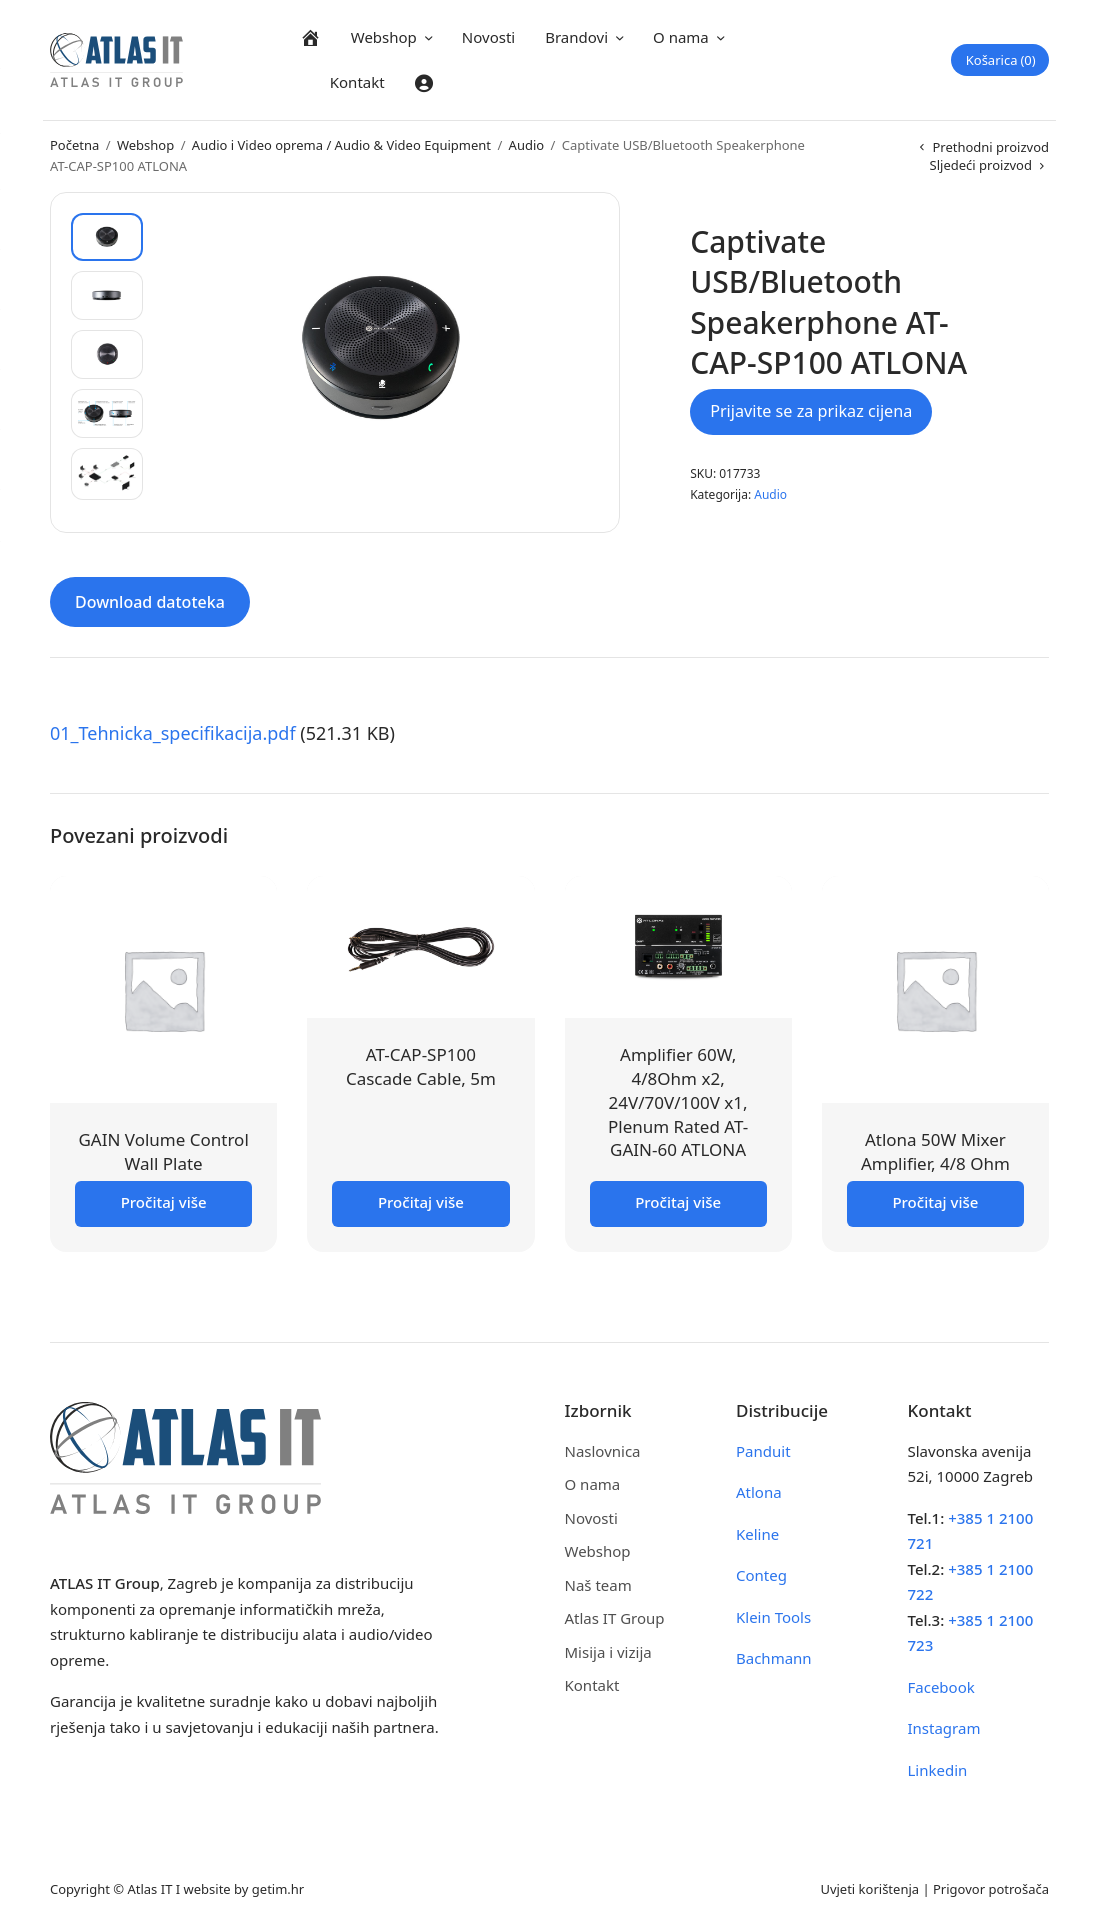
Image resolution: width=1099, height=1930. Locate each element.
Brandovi (576, 37)
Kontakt (357, 82)
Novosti (488, 37)
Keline (757, 1534)
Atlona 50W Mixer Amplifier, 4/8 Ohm (935, 1151)
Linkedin (938, 1770)
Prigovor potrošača (991, 1889)
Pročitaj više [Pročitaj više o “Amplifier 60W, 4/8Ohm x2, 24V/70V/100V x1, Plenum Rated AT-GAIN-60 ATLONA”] (678, 1202)
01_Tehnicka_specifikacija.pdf (173, 733)
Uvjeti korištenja (869, 1889)
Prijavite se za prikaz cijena (811, 411)
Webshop (384, 37)
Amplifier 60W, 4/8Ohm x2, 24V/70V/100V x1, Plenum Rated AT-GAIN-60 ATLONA (678, 1102)
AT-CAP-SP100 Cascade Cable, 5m (421, 1066)
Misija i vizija (608, 1652)
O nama (681, 37)
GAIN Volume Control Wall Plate (163, 1151)
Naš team (598, 1585)
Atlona (759, 1492)
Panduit (763, 1451)
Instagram (944, 1728)
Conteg (761, 1575)
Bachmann (774, 1658)
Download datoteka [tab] (150, 602)
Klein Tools (773, 1617)
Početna (74, 145)
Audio (527, 145)
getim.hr (278, 1889)
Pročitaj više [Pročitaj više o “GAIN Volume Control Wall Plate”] (164, 1202)
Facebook (941, 1687)
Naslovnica (603, 1451)
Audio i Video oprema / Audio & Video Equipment (341, 145)
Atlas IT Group (615, 1618)
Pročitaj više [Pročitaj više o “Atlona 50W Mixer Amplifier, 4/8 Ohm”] (935, 1202)
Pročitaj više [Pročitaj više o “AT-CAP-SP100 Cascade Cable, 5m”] (421, 1202)
